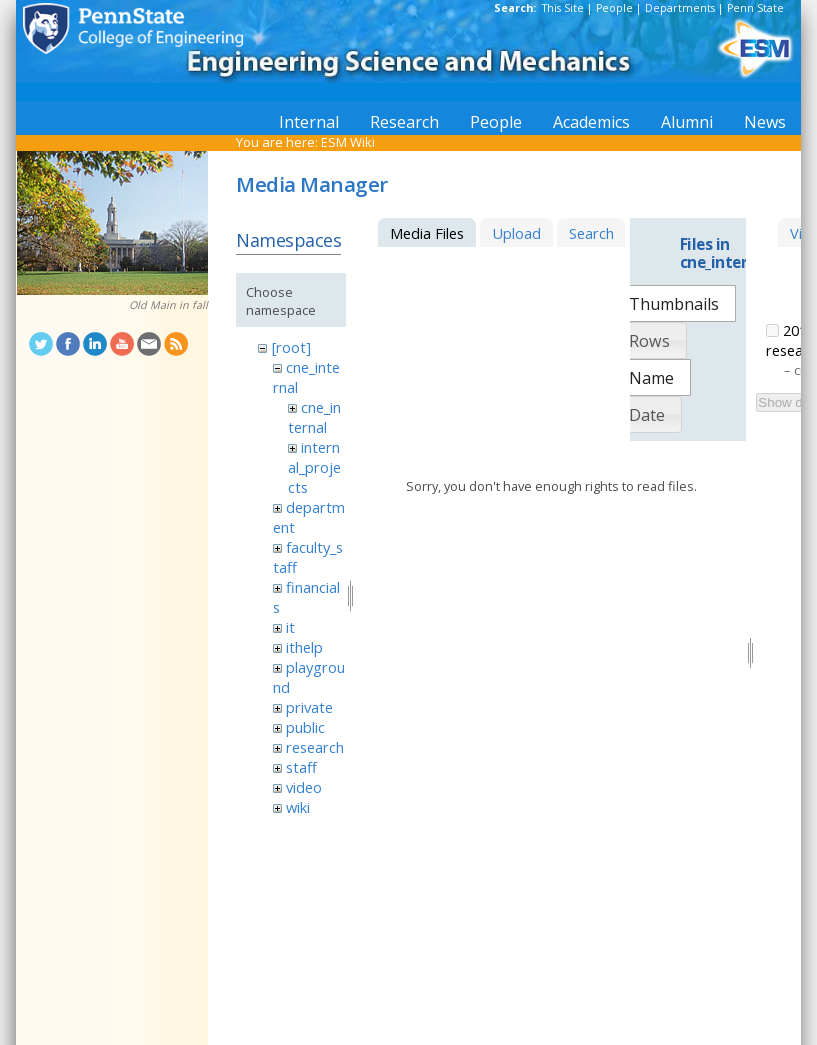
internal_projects (314, 467)
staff (301, 767)
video (304, 787)
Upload (516, 233)
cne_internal (314, 417)
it (290, 627)
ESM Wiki (348, 142)
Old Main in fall (168, 305)
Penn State (755, 8)
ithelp (304, 647)
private (309, 707)
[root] (291, 347)
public (305, 727)
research (315, 747)
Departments (680, 8)
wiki (298, 807)
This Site (563, 8)
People (614, 8)
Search (591, 233)
